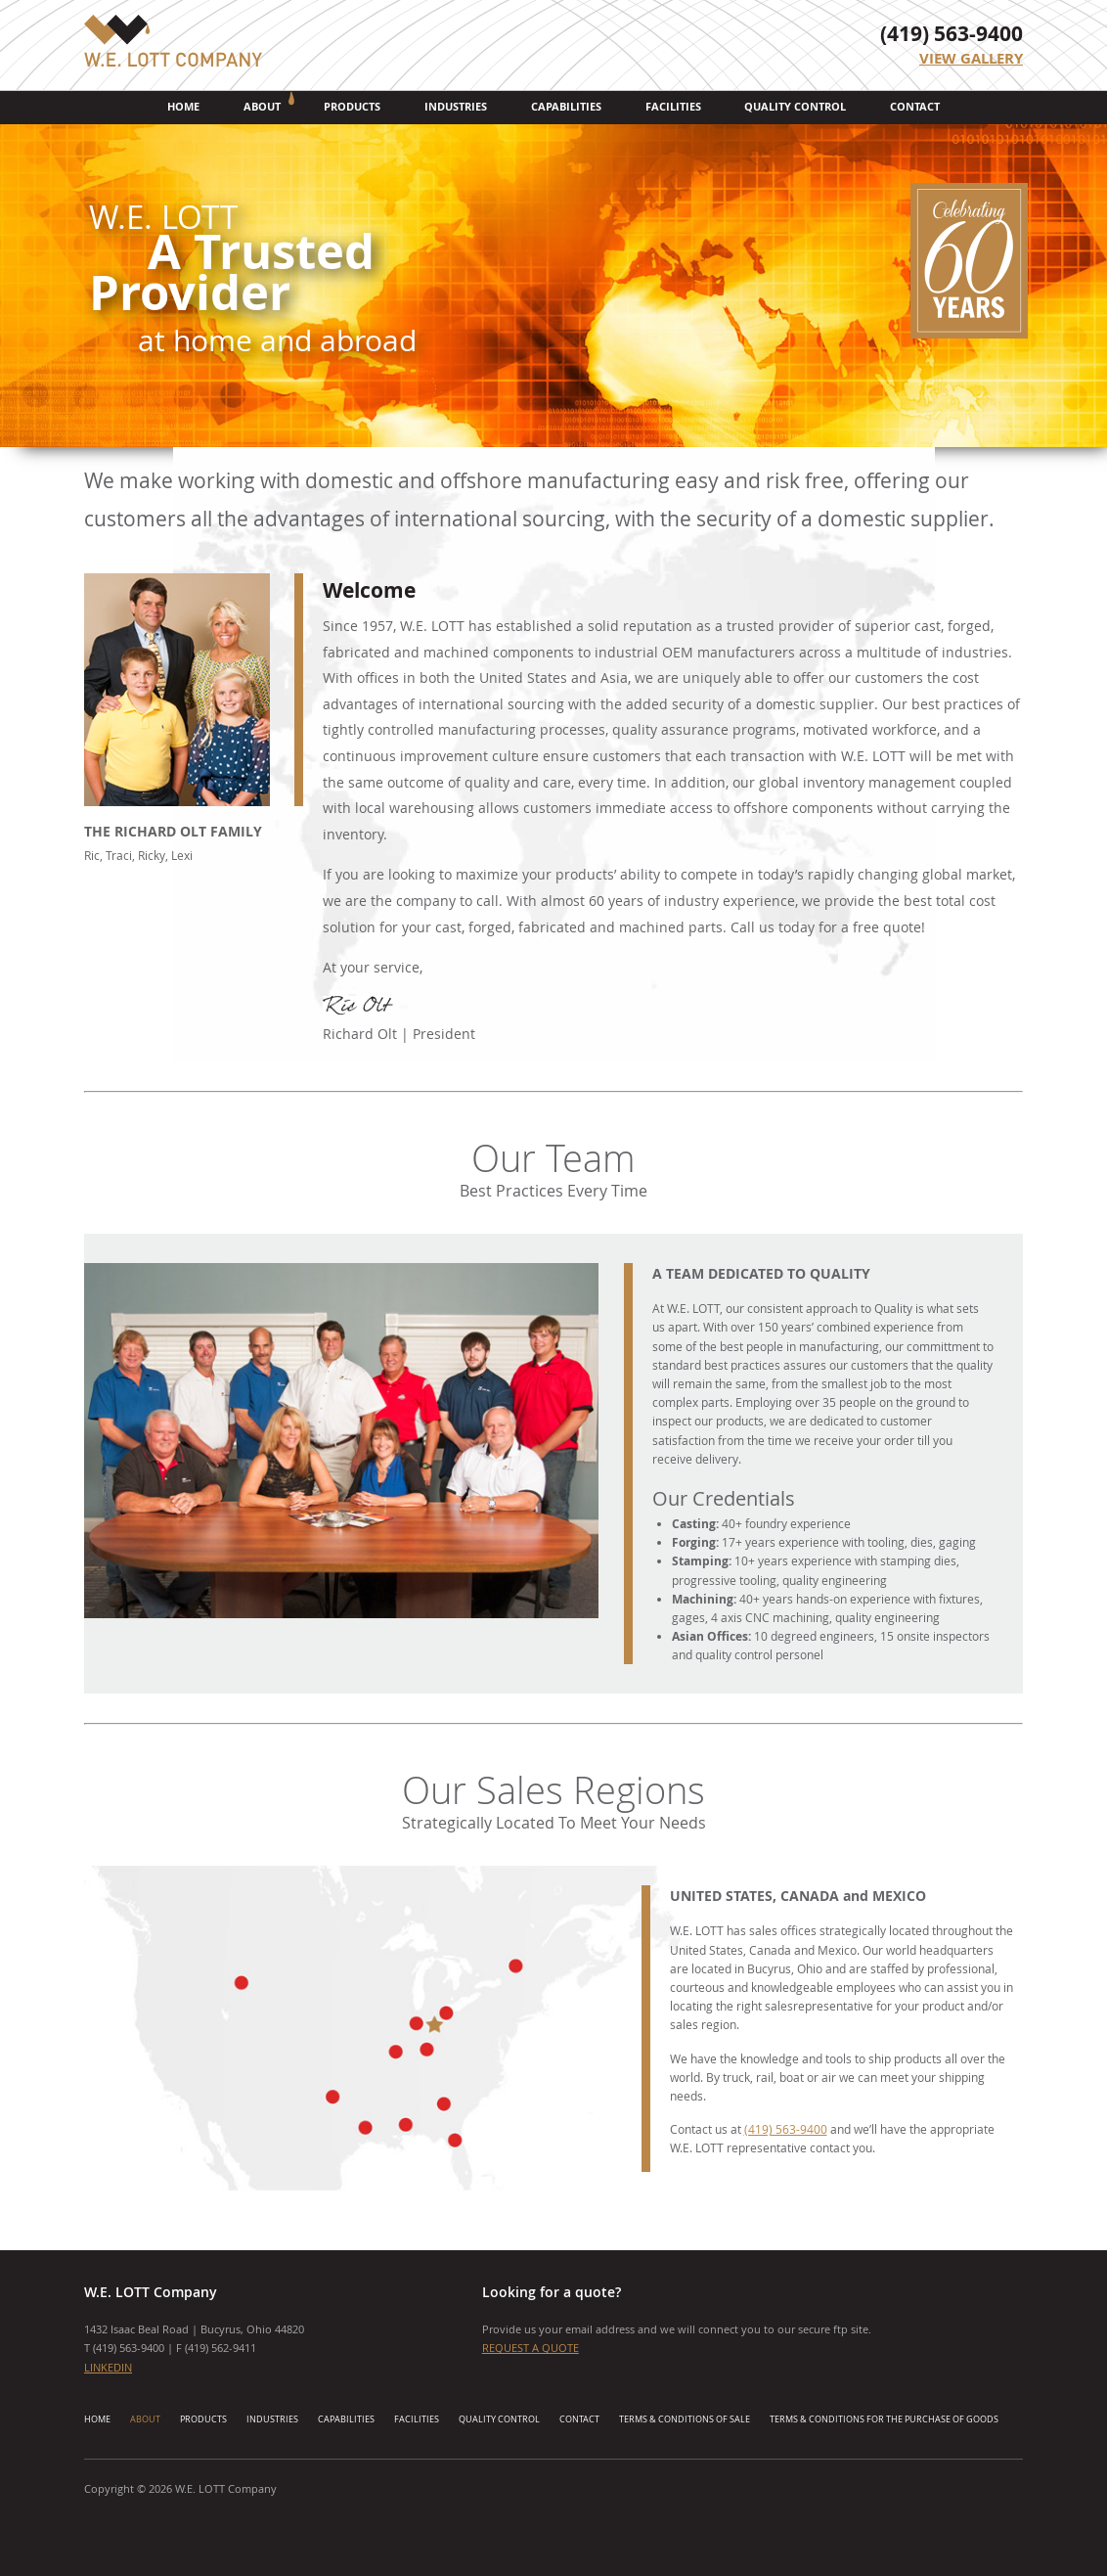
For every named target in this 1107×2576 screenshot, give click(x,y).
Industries (455, 106)
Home (183, 106)
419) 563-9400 (130, 2347)
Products (352, 106)
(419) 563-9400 (951, 34)
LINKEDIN (108, 2367)
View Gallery (971, 58)
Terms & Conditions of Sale (684, 2419)
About (262, 106)
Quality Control (795, 106)
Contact (915, 106)
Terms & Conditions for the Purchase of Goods (884, 2419)
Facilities (673, 106)
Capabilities (566, 106)
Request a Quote (530, 2347)
